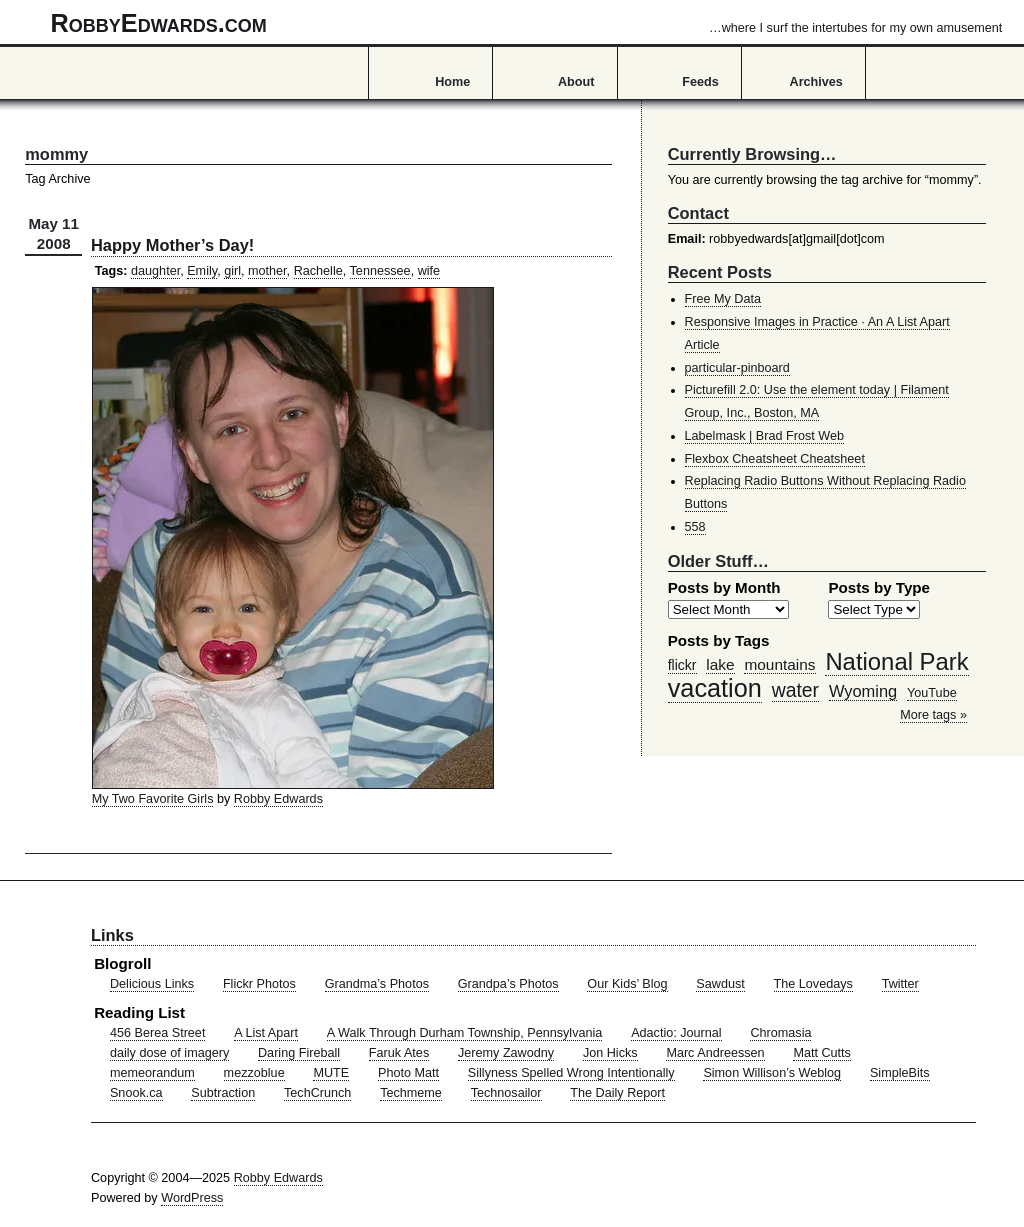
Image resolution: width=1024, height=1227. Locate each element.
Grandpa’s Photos (508, 984)
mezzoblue (254, 1073)
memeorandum (152, 1073)
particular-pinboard (737, 368)
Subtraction (223, 1093)
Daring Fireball (299, 1053)
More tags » (933, 715)
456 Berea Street (157, 1033)
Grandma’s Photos (377, 984)
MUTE (331, 1073)
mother (267, 271)
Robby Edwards (278, 799)
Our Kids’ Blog (627, 984)
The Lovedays (813, 984)
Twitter (900, 984)
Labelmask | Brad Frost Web (765, 436)
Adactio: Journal (676, 1033)
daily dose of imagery (169, 1053)
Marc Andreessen (715, 1053)
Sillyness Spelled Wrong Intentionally (571, 1073)
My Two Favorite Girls (153, 799)
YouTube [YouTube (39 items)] (932, 693)
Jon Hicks (610, 1053)
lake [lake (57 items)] (720, 664)
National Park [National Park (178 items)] (896, 661)
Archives (816, 82)
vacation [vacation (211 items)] (715, 688)
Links (112, 935)
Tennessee (380, 271)
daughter (155, 271)
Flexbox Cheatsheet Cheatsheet (775, 459)
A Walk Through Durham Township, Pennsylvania (465, 1033)
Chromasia (780, 1033)
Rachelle (318, 271)
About (576, 82)
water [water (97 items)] (795, 690)
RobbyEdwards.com (527, 23)
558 (695, 527)
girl (232, 271)
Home (452, 82)
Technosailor (506, 1093)
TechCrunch (317, 1093)
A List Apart (266, 1033)
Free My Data (723, 299)
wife (429, 271)
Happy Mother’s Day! (172, 245)
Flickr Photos (259, 984)
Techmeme (411, 1093)
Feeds (700, 82)
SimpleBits (900, 1073)
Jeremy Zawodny (506, 1053)
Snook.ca (136, 1093)
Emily (202, 271)
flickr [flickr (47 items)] (682, 665)
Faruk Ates (399, 1053)
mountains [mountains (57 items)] (779, 664)
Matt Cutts (822, 1053)
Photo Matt (408, 1073)
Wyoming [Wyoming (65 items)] (863, 691)
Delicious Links (152, 984)
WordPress (192, 1198)
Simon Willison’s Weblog (772, 1073)
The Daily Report (617, 1093)
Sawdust (720, 984)
